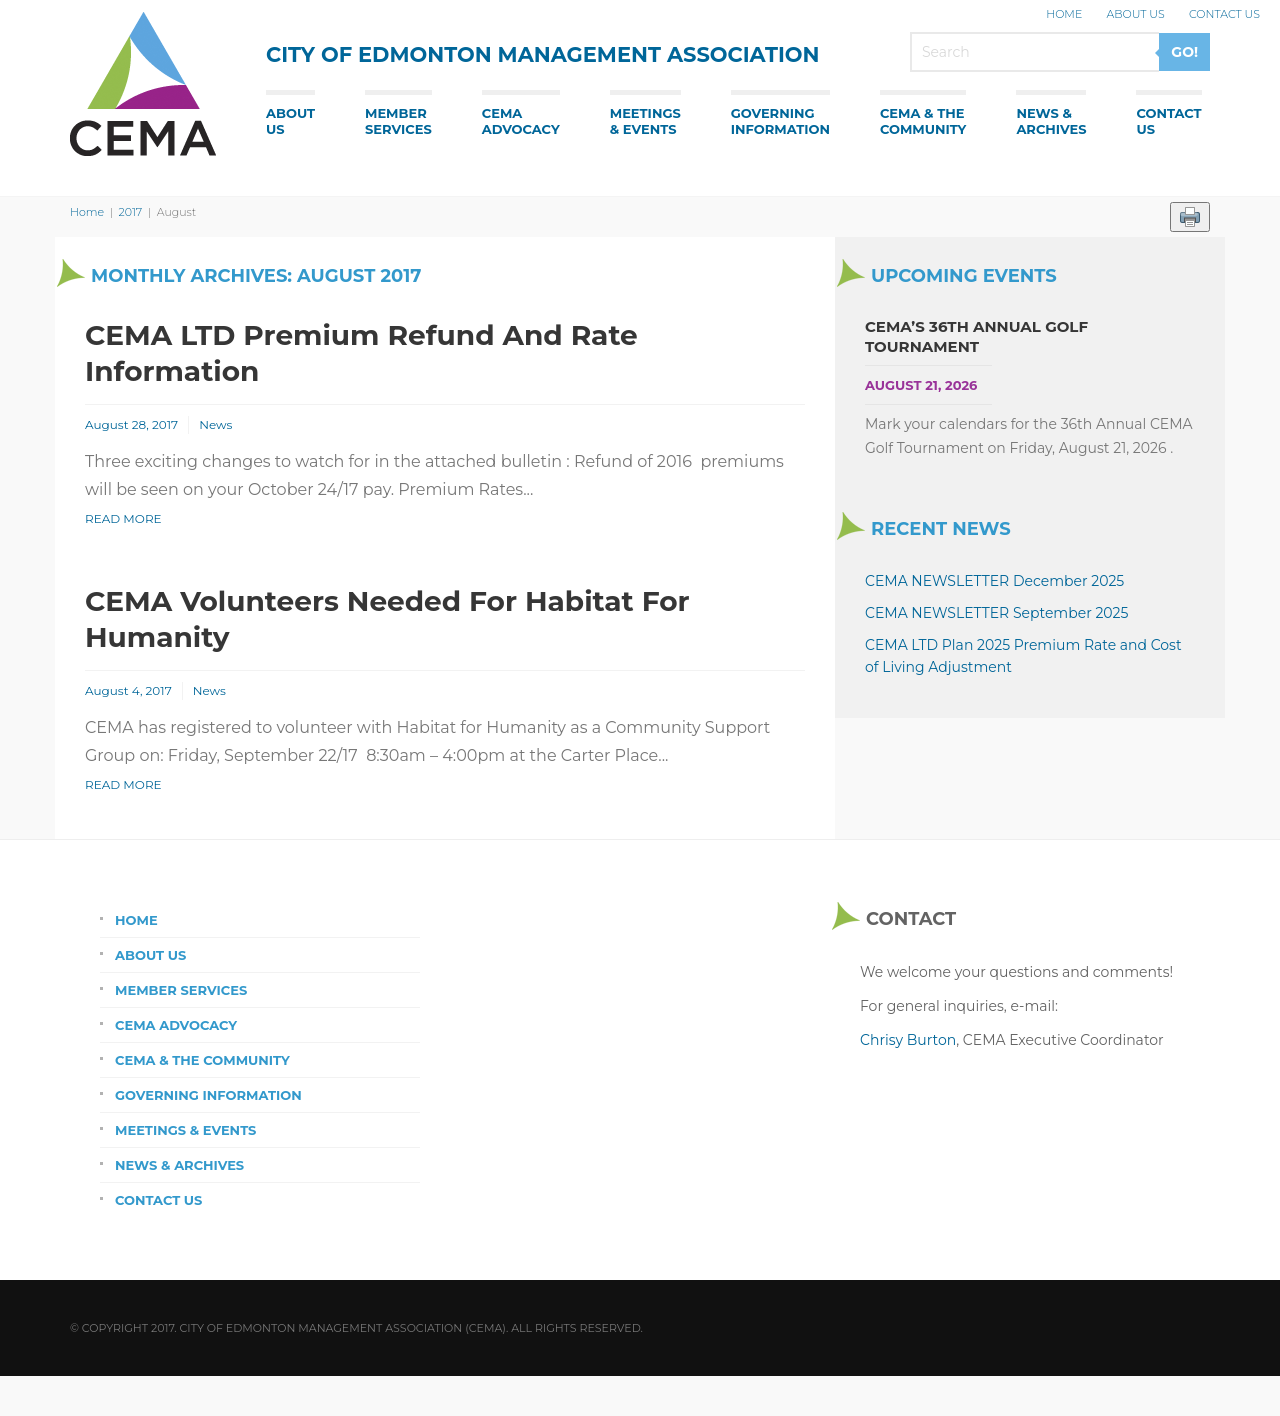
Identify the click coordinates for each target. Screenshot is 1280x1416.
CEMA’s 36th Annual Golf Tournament (976, 336)
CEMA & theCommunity (923, 121)
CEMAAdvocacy (521, 121)
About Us (1135, 14)
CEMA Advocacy (176, 1025)
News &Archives (1051, 121)
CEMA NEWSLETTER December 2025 (994, 581)
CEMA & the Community (202, 1060)
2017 (131, 212)
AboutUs (290, 121)
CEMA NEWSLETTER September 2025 (997, 613)
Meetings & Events (185, 1130)
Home (1064, 14)
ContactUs (1168, 121)
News (215, 424)
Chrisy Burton (908, 1040)
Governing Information (208, 1095)
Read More (123, 518)
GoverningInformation (780, 121)
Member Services (181, 990)
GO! (1184, 52)
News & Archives (179, 1165)
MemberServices (398, 121)
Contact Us (1224, 14)
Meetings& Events (645, 121)
